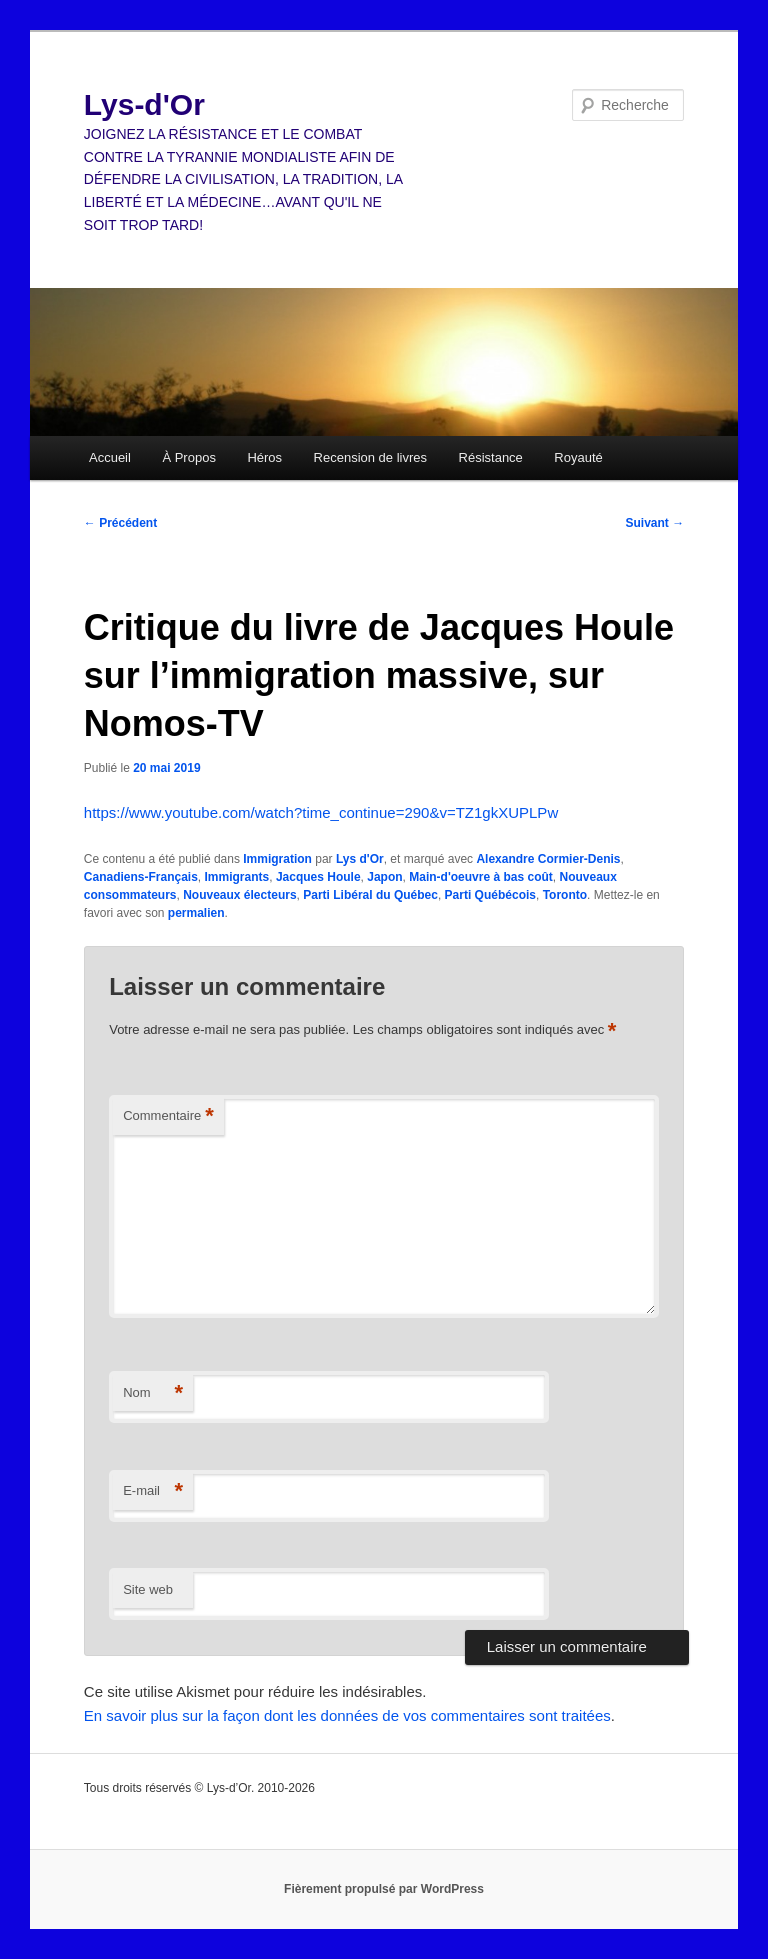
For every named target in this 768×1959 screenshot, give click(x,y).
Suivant (655, 523)
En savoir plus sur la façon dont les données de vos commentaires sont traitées (347, 1715)
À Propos (188, 457)
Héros (264, 457)
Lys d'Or (360, 859)
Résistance (491, 457)
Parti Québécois (490, 895)
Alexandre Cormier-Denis (548, 859)
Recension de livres (370, 457)
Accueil (110, 457)
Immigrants (237, 877)
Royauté (578, 457)
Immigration (277, 859)
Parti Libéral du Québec (370, 895)
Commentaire (168, 1116)
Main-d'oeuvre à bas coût (481, 877)
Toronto (565, 895)
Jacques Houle (318, 877)
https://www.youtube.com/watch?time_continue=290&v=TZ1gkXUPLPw (321, 812)
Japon (384, 877)
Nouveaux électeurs (239, 895)
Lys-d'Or (144, 104)
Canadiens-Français (141, 877)
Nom (153, 1393)
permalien (196, 913)
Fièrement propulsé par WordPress (384, 1889)
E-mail (153, 1491)
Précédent (120, 523)
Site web (148, 1589)
